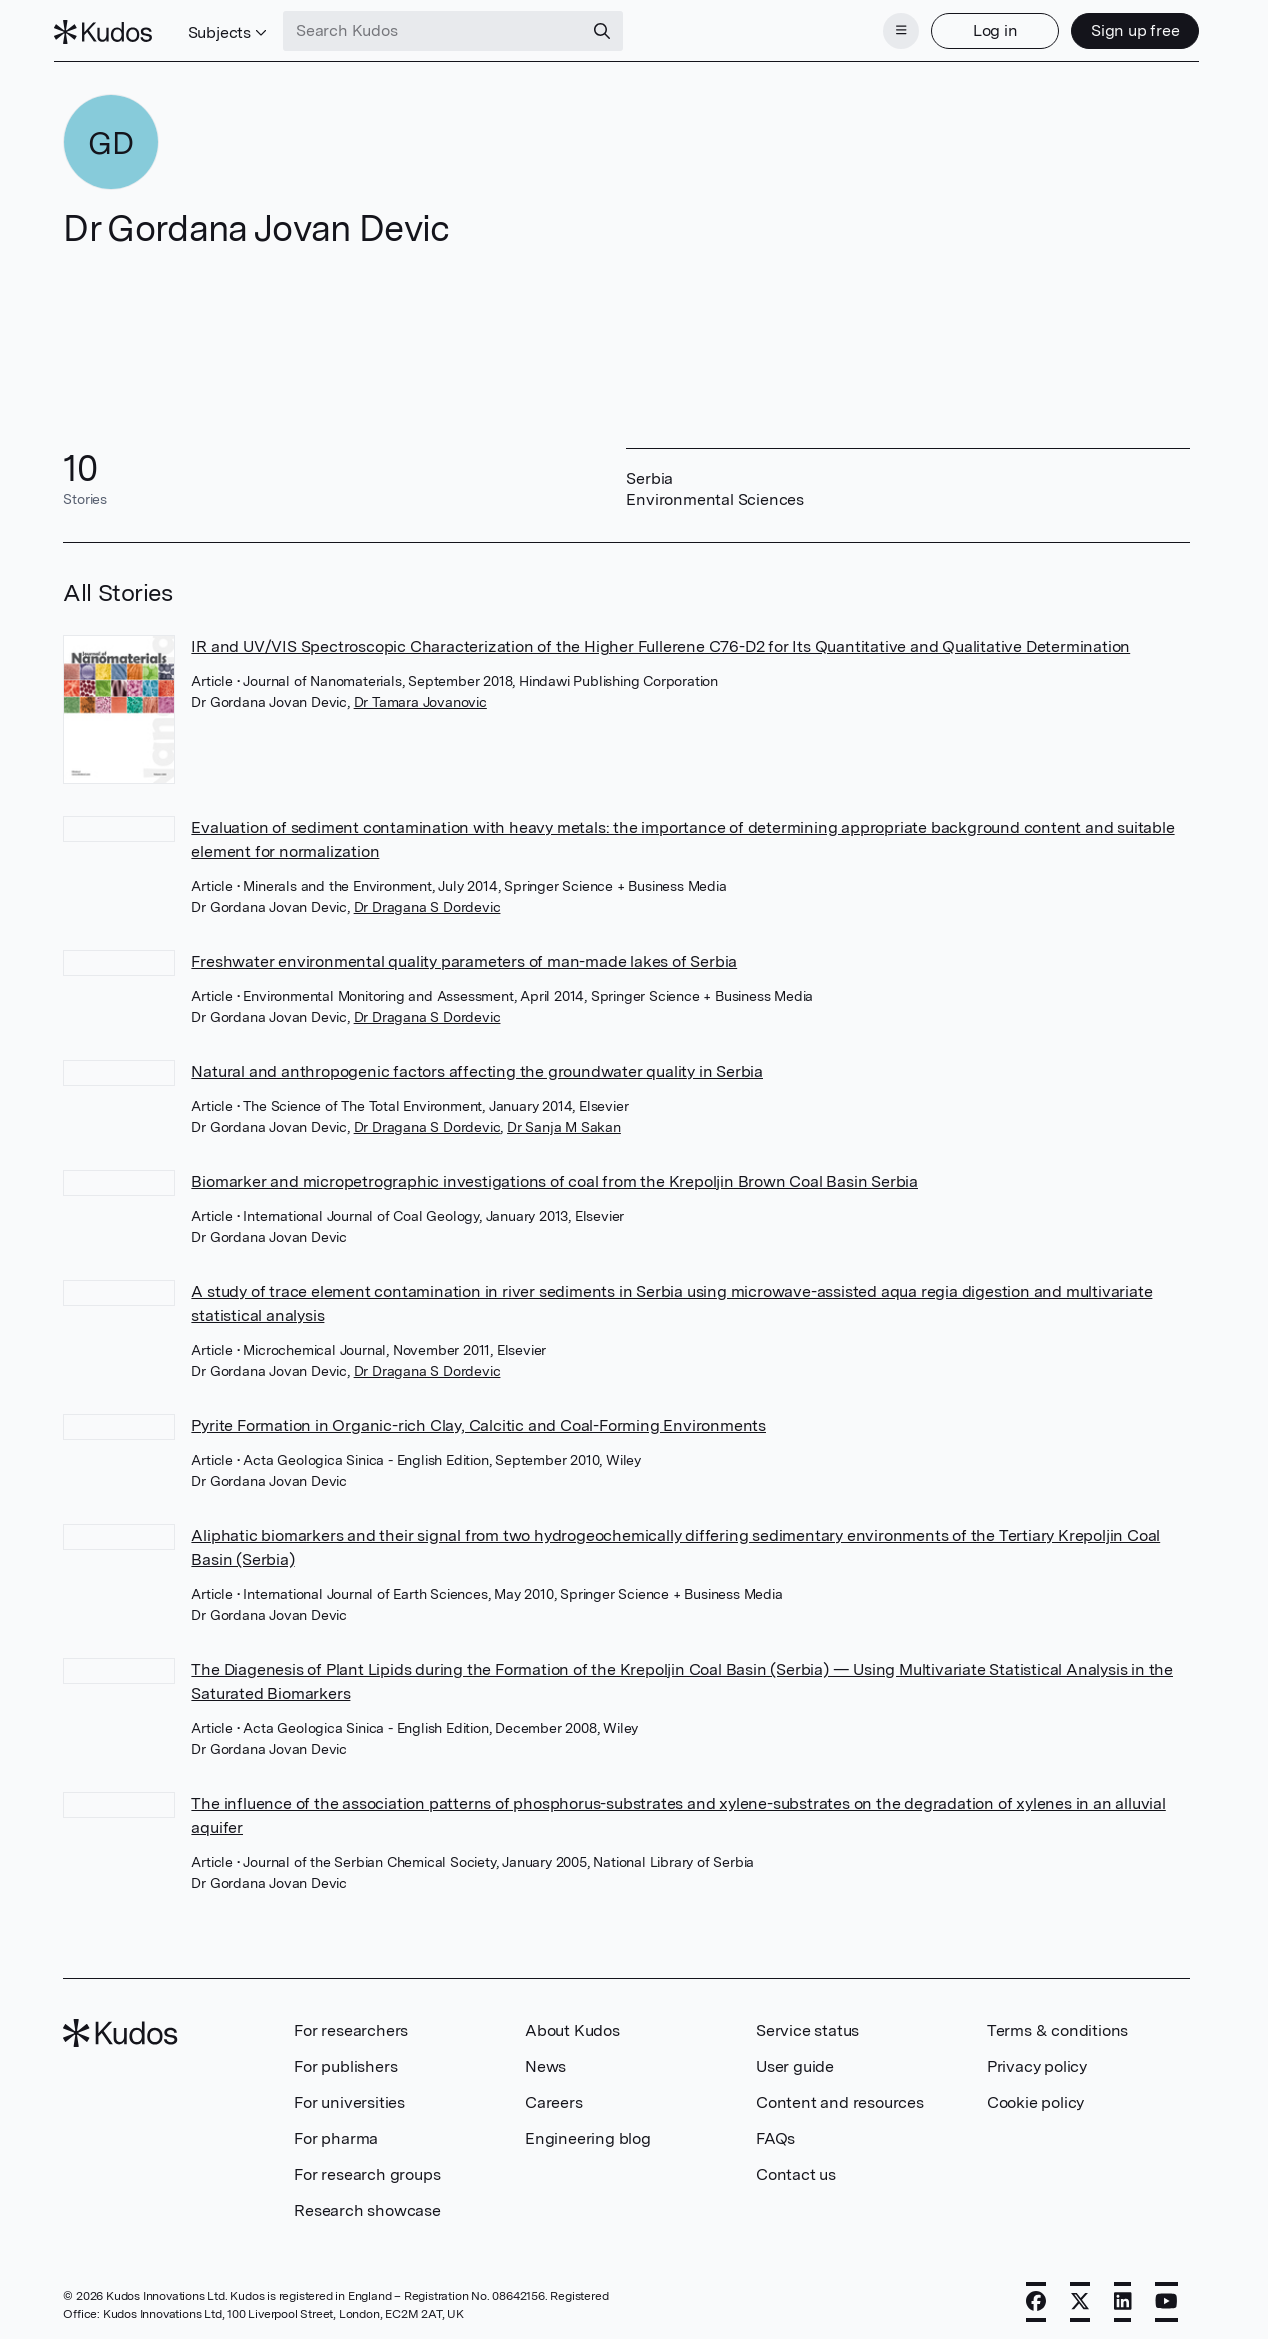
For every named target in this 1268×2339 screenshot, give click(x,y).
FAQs (775, 2132)
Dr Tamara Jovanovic (420, 696)
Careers (554, 2096)
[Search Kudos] (443, 28)
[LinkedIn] (1123, 2296)
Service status (807, 2024)
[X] (1080, 2296)
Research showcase (367, 2204)
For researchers (351, 2024)
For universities (349, 2096)
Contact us (796, 2168)
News (545, 2060)
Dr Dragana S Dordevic (427, 901)
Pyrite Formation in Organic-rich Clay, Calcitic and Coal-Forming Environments (478, 1419)
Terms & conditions (1057, 2024)
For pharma (336, 2132)
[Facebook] (1036, 2296)
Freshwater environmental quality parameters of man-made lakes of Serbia (464, 955)
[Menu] (892, 28)
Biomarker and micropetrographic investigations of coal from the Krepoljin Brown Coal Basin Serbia (554, 1175)
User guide (795, 2060)
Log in (985, 27)
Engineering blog (588, 2132)
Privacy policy (1037, 2060)
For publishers (345, 2060)
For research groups (367, 2168)
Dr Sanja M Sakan (564, 1121)
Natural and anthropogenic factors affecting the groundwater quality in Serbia (477, 1065)
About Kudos (572, 2024)
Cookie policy (1035, 2096)
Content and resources (840, 2096)
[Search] (612, 28)
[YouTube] (1166, 2296)
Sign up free (1125, 27)
